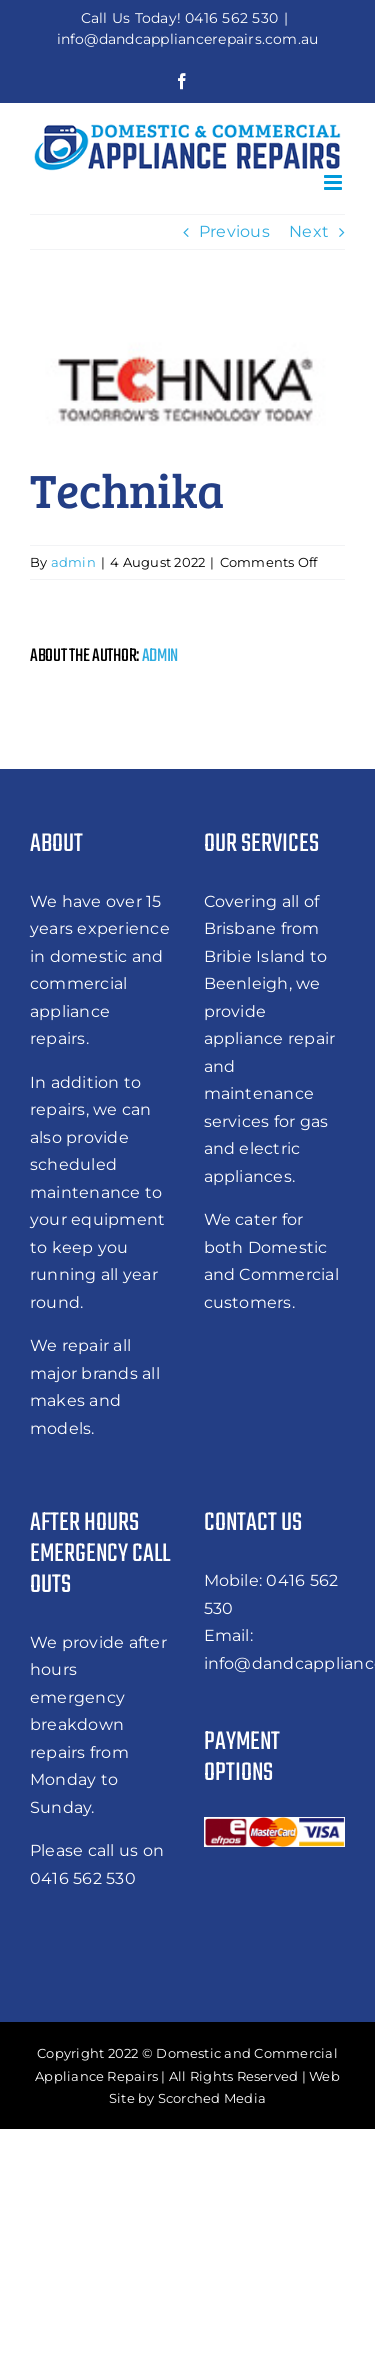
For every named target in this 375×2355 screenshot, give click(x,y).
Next (309, 231)
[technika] (187, 384)
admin (73, 562)
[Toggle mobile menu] (334, 182)
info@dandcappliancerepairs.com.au (188, 39)
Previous (234, 231)
